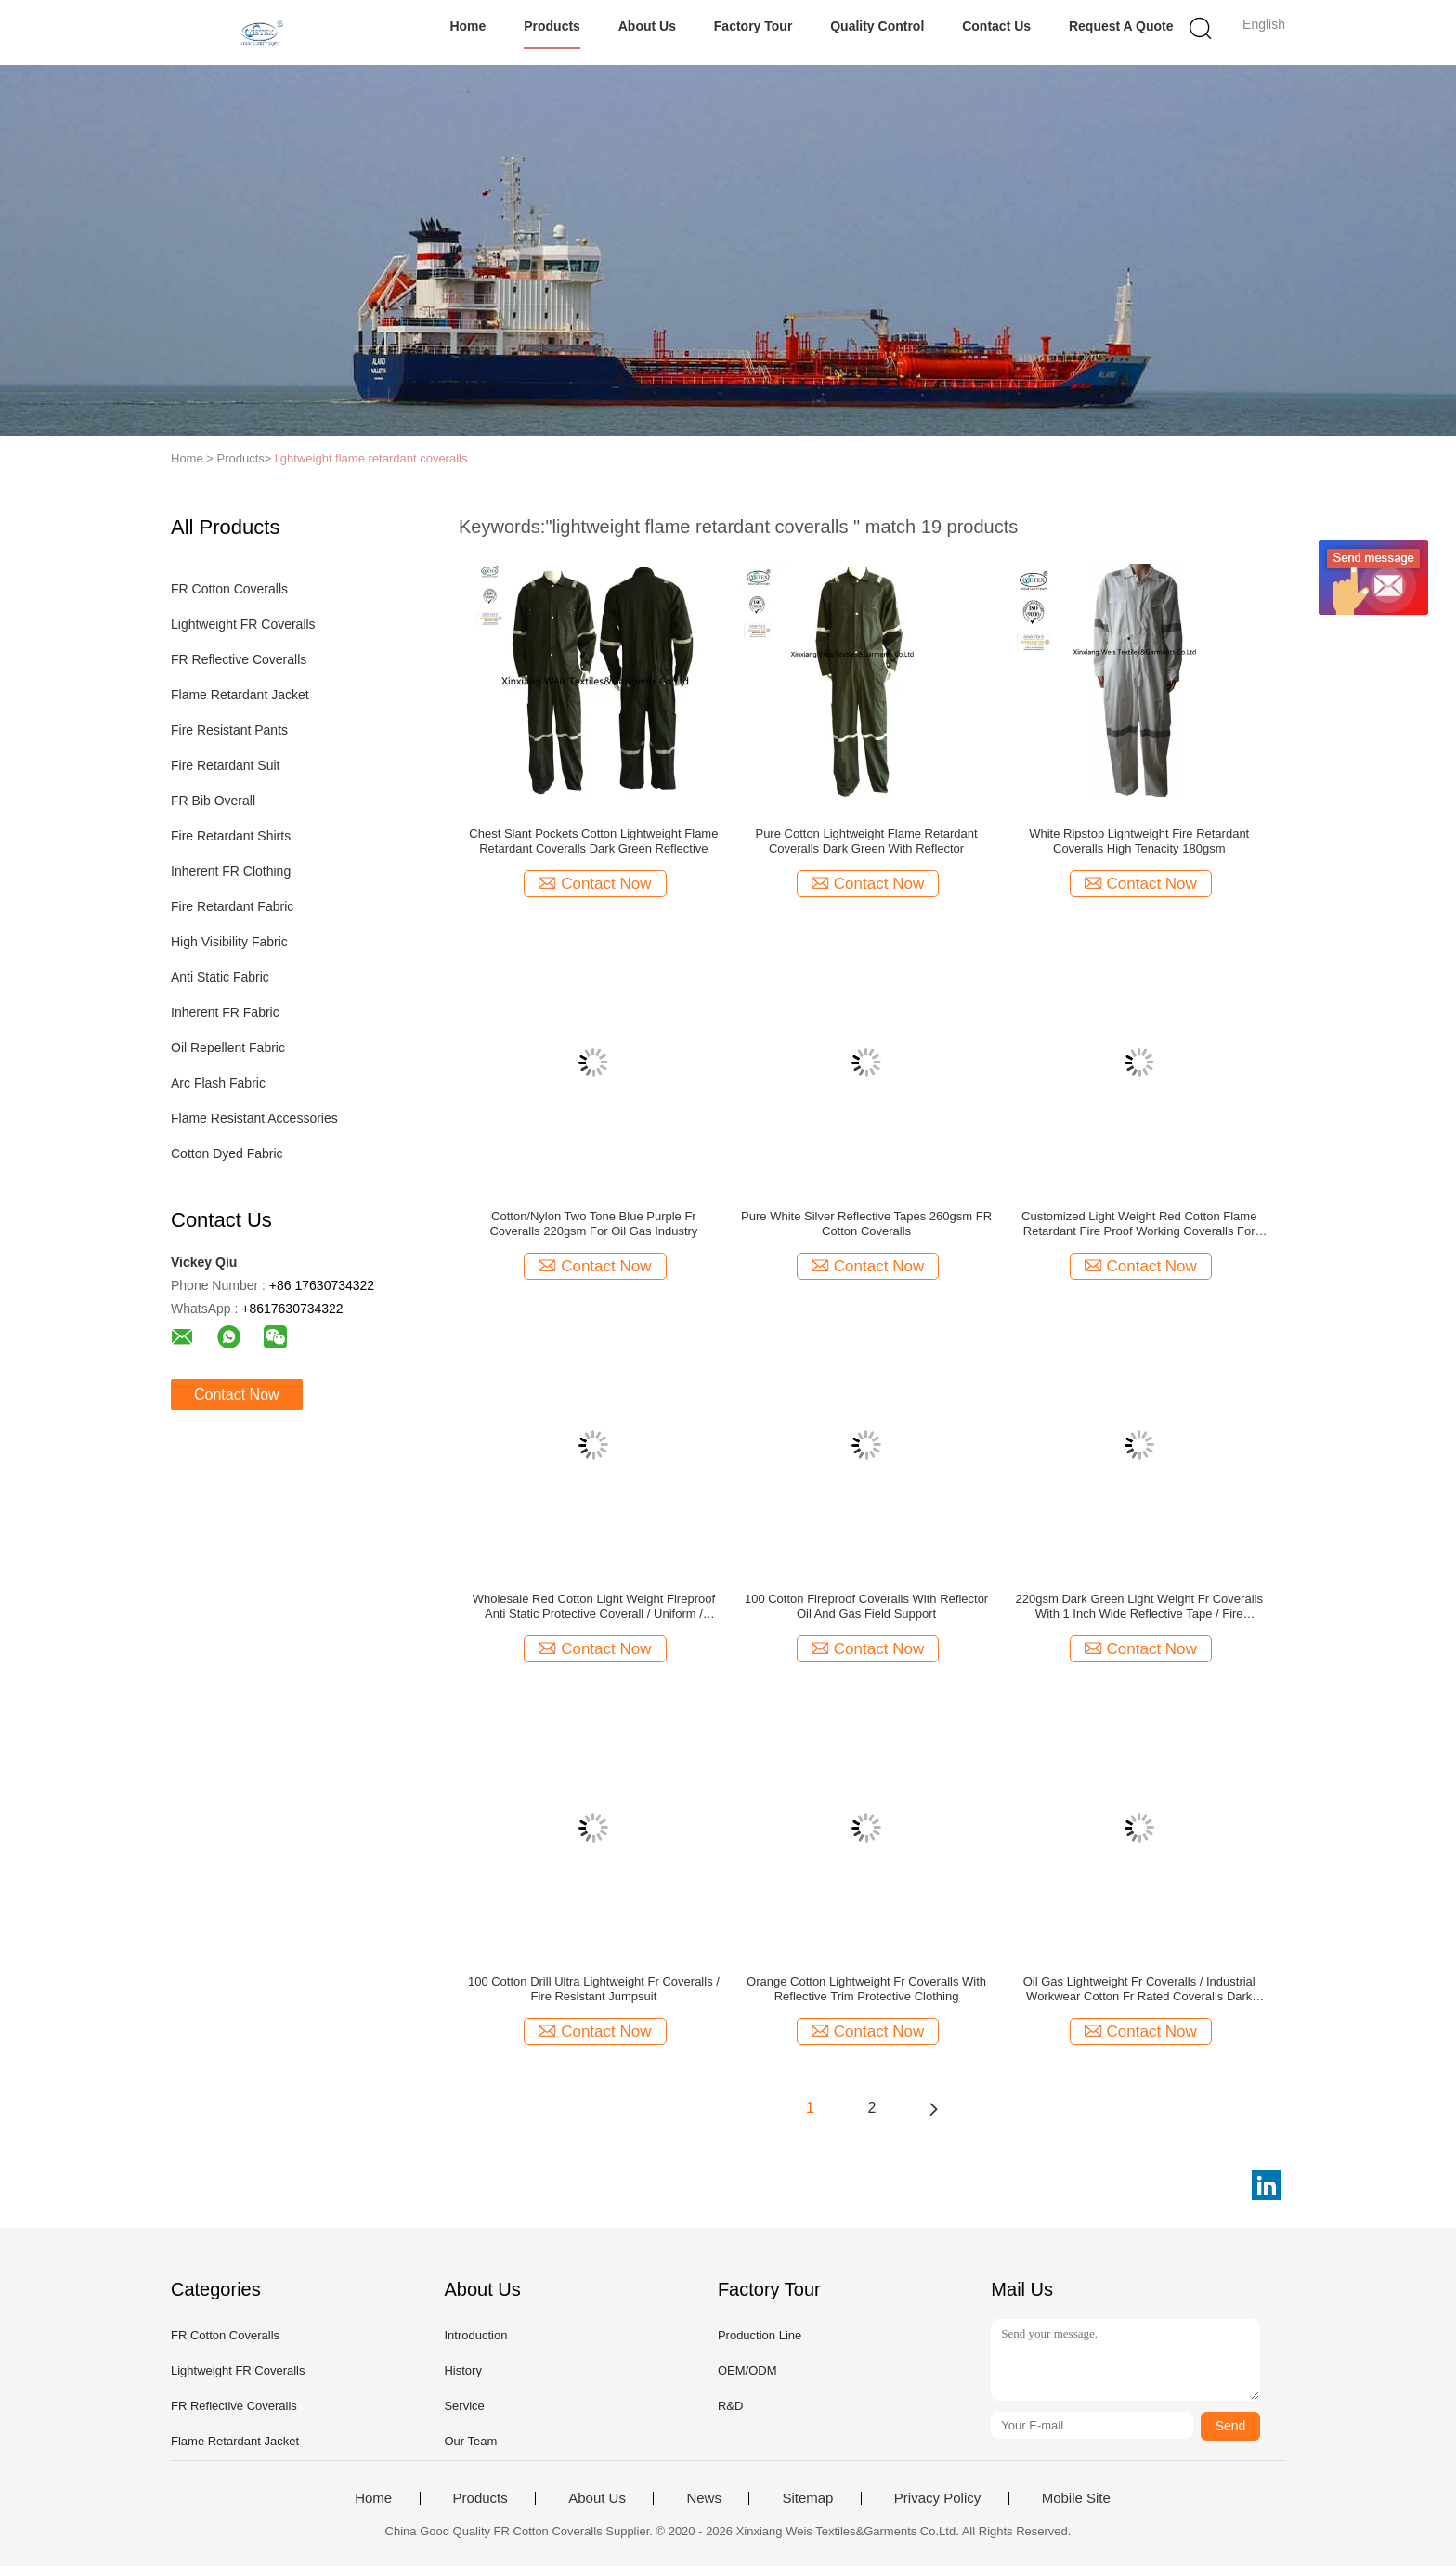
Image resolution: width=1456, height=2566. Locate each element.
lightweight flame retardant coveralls (371, 458)
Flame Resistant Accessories (254, 1118)
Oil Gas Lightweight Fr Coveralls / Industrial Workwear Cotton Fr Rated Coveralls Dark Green (1139, 1989)
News (704, 2498)
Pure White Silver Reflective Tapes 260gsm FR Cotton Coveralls (866, 1223)
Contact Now (237, 1394)
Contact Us (996, 26)
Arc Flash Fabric (218, 1082)
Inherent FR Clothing (231, 871)
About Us (647, 26)
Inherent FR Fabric (225, 1012)
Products (552, 26)
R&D (730, 2406)
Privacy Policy (937, 2498)
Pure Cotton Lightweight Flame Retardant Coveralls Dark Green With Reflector (866, 841)
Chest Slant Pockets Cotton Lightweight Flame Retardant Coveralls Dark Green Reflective (593, 841)
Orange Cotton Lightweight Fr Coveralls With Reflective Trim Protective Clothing (866, 1988)
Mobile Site (1076, 2498)
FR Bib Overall (213, 800)
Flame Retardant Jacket (240, 694)
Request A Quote (1121, 26)
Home (467, 26)
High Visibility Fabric (229, 941)
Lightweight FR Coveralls (243, 624)
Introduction (475, 2335)
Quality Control (877, 26)
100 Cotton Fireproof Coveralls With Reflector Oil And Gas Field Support (866, 1606)
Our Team (470, 2441)
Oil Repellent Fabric (228, 1047)
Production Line (759, 2335)
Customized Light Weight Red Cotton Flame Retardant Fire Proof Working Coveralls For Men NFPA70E (1138, 1224)
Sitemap (807, 2498)
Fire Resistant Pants (229, 730)
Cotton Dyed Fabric (227, 1153)
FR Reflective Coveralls (238, 659)
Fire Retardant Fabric (232, 906)
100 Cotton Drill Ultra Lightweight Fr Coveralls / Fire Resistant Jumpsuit (594, 1988)
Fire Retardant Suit (225, 765)
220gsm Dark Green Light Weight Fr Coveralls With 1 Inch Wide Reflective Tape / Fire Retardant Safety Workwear (1139, 1607)
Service (464, 2406)
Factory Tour (753, 26)
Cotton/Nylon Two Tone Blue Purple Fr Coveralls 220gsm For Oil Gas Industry (593, 1223)
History (462, 2370)
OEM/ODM (747, 2370)
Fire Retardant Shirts (231, 835)
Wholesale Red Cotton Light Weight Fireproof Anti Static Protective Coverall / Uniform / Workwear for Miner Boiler (594, 1607)
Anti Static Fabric (220, 977)
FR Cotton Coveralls (229, 588)
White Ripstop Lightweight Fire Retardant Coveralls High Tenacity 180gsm (1139, 841)
